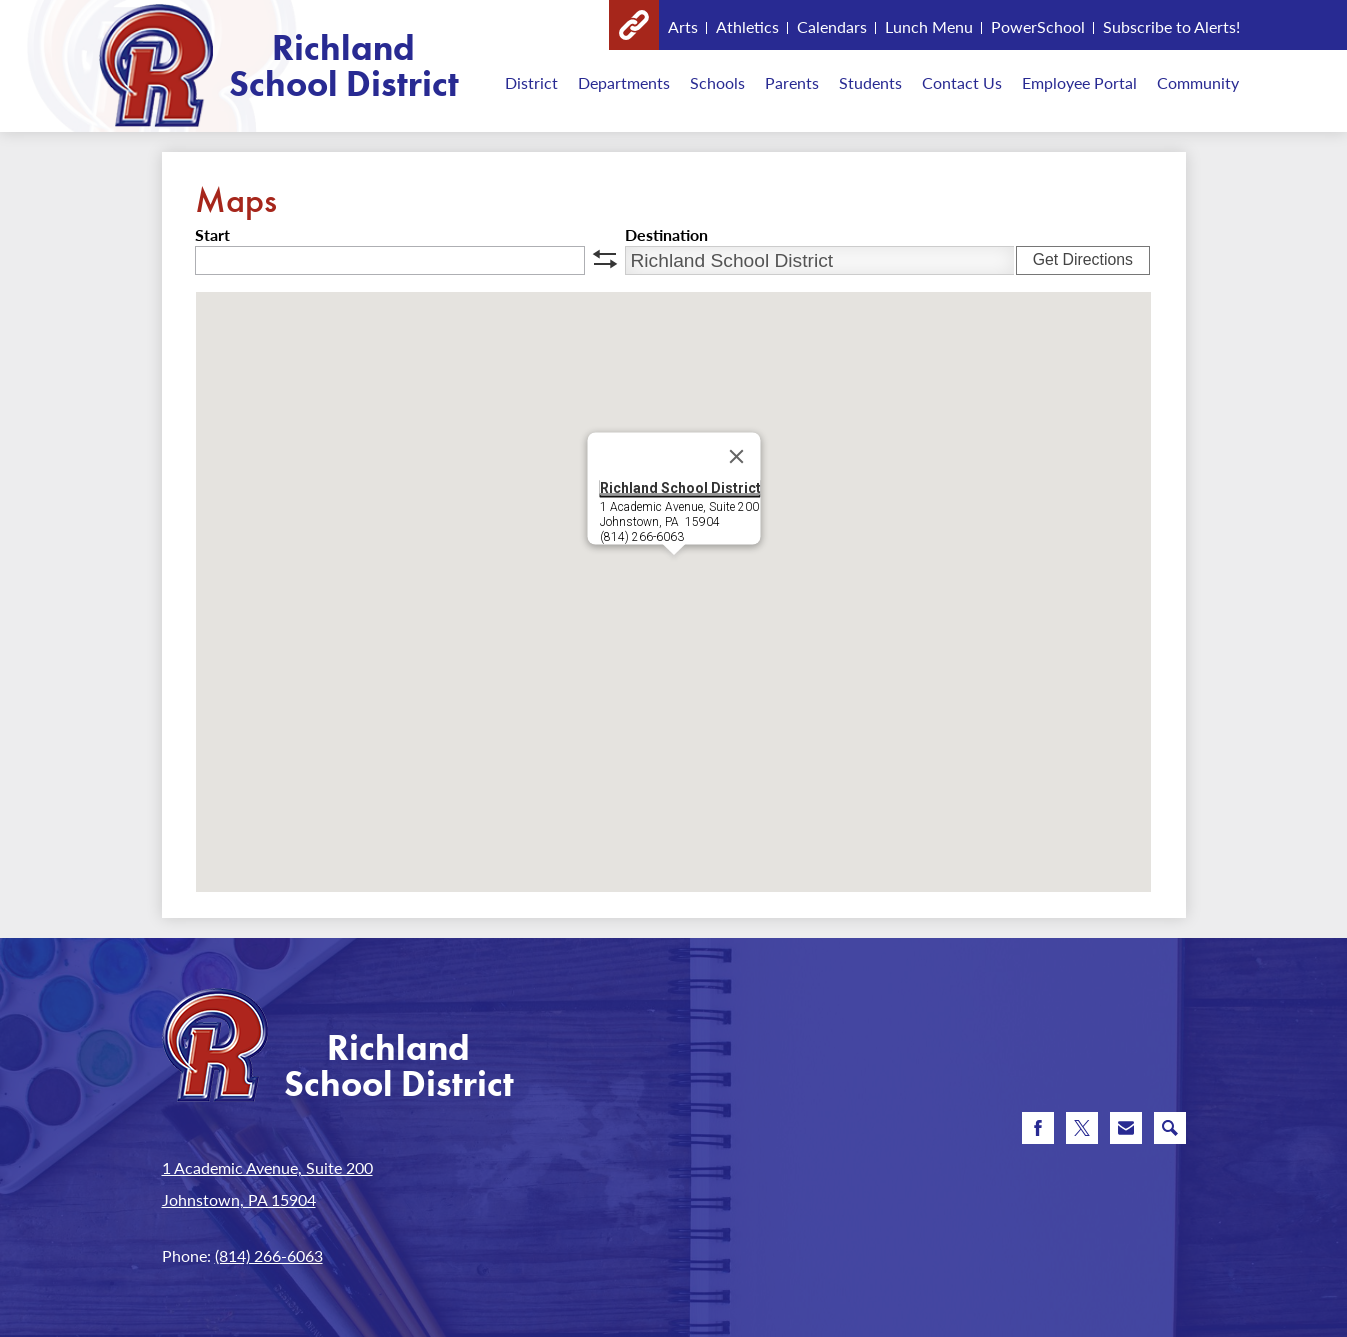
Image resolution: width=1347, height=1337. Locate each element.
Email (1126, 1132)
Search (1170, 1132)
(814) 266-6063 (269, 1255)
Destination (666, 234)
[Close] (736, 457)
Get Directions (1083, 259)
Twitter (1082, 1132)
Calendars (832, 26)
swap (605, 259)
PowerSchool (1038, 26)
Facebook (1038, 1132)
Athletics (747, 26)
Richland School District (679, 488)
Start (212, 234)
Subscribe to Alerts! (1171, 26)
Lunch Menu (929, 26)
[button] (674, 573)
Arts (683, 26)
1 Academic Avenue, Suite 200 (267, 1167)
